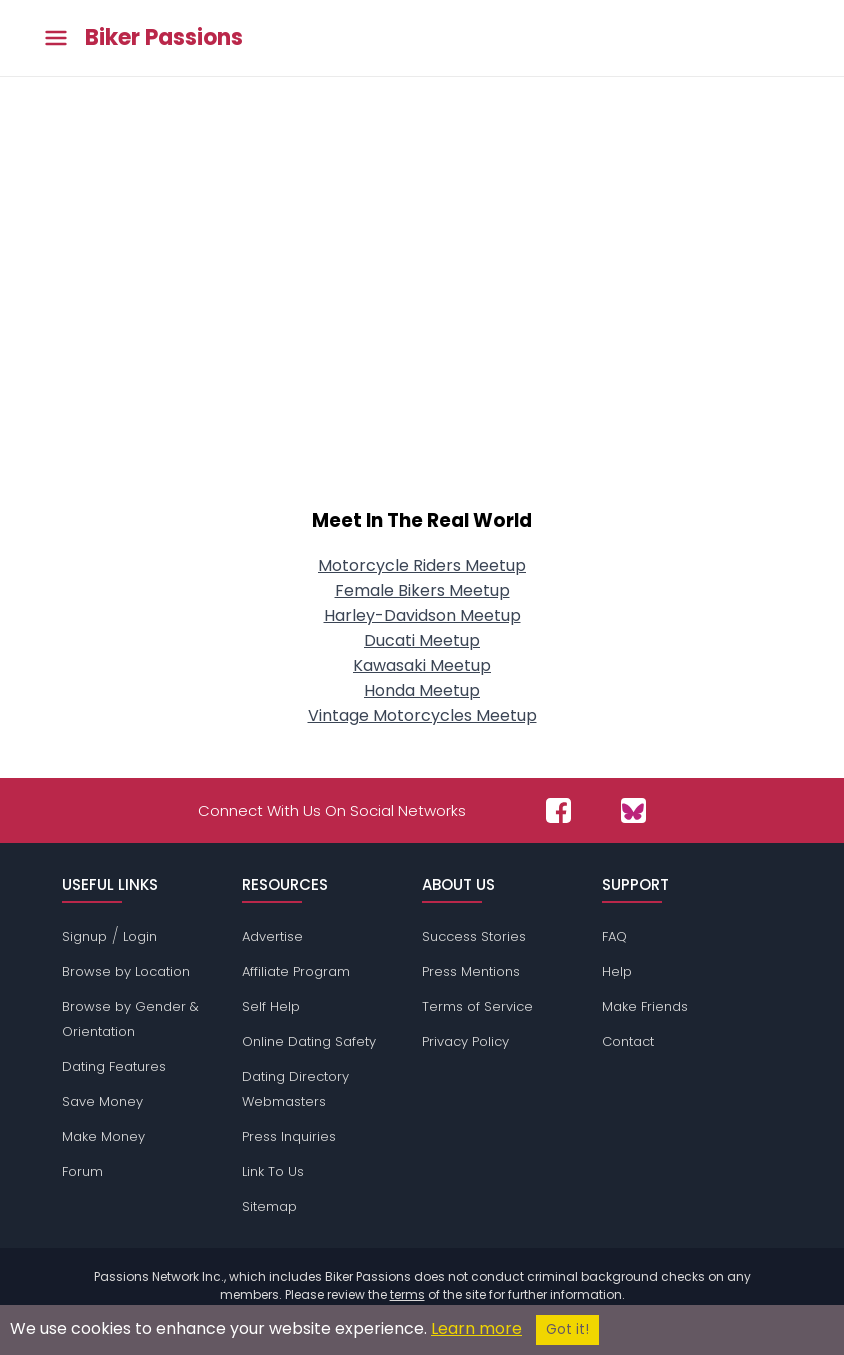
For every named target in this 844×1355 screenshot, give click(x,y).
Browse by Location (126, 971)
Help (617, 971)
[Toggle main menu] (56, 38)
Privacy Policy (465, 1041)
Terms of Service (477, 1006)
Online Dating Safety (309, 1041)
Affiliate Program (296, 971)
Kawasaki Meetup (422, 665)
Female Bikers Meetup (422, 590)
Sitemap (269, 1206)
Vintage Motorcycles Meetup (422, 715)
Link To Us (273, 1171)
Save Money (102, 1101)
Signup (84, 936)
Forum (82, 1171)
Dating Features (114, 1066)
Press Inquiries (289, 1136)
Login (140, 936)
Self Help (271, 1006)
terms (407, 1294)
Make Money (103, 1136)
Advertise (272, 936)
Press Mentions (471, 971)
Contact (628, 1041)
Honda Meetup (422, 690)
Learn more (476, 1328)
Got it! (567, 1329)
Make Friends (645, 1006)
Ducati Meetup (422, 640)
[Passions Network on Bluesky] (633, 810)
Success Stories (474, 936)
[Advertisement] (422, 322)
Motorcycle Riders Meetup (422, 565)
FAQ (614, 936)
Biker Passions (164, 38)
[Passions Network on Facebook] (558, 810)
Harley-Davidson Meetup (422, 615)
